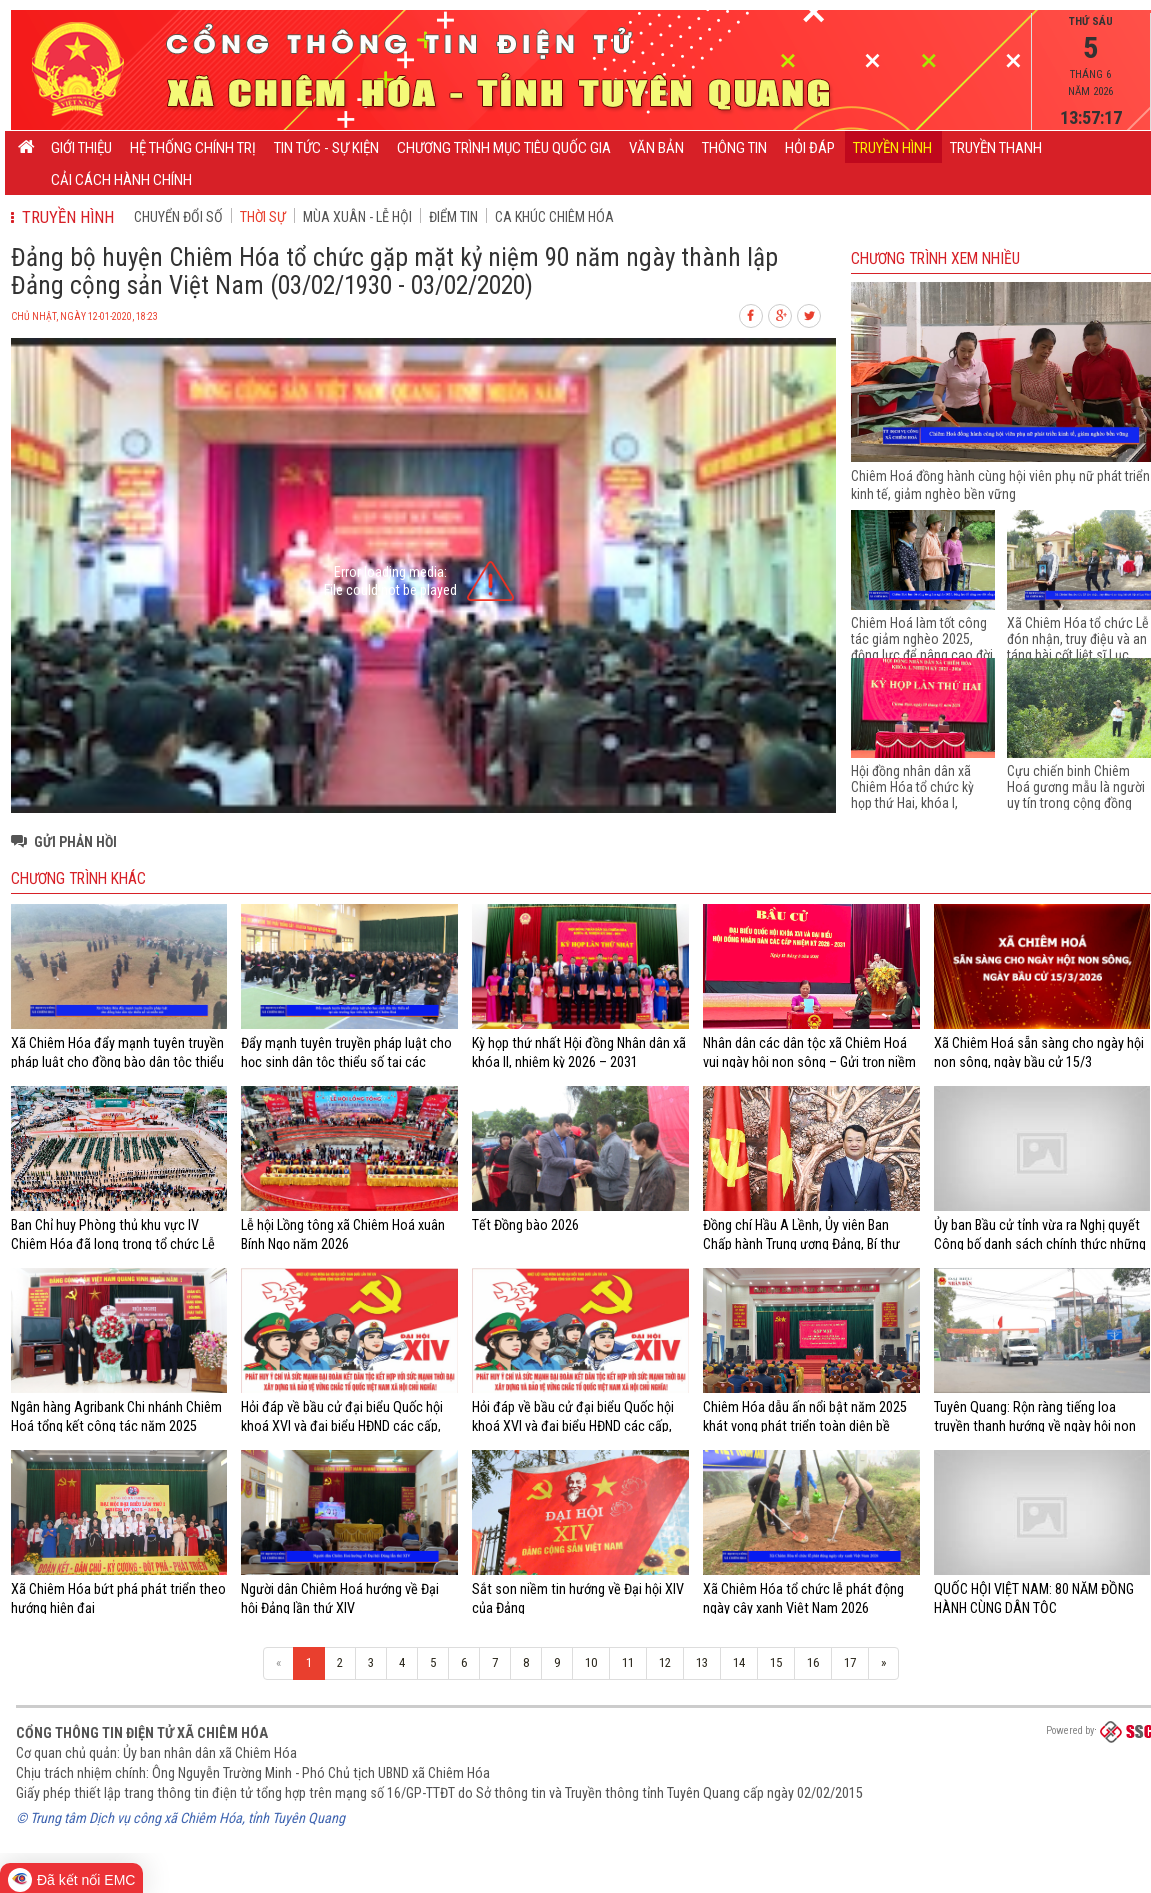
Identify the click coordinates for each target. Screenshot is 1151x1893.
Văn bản (656, 148)
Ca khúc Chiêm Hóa (554, 217)
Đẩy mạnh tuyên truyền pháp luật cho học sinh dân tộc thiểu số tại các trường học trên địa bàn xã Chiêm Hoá (348, 1061)
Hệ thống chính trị (193, 148)
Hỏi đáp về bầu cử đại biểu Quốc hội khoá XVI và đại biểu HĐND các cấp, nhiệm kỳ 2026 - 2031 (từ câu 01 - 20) (576, 1425)
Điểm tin (453, 217)
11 (628, 1662)
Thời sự (263, 217)
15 (776, 1662)
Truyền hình (892, 148)
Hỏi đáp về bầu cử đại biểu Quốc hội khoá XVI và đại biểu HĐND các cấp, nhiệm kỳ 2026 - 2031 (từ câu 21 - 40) (345, 1425)
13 (702, 1662)
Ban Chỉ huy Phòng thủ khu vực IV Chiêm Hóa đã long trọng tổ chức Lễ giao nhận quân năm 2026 (113, 1243)
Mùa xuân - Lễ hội (357, 217)
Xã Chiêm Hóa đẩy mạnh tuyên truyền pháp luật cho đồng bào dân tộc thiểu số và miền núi (117, 1061)
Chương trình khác (78, 879)
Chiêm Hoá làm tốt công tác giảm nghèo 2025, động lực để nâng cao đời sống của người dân (922, 647)
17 (850, 1662)
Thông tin (734, 148)
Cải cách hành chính (121, 180)
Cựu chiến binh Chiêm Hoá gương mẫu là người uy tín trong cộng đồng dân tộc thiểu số (1076, 795)
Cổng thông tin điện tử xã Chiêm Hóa (142, 1733)
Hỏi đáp (810, 148)
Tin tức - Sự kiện (326, 148)
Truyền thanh (996, 148)
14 (739, 1662)
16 (813, 1662)
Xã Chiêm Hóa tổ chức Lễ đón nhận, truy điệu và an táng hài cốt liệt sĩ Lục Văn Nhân (1078, 647)
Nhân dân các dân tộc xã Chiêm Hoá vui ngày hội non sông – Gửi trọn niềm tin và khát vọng (809, 1061)
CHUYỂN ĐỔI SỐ (178, 217)
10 (591, 1662)
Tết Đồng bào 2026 (525, 1225)
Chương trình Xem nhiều (935, 259)
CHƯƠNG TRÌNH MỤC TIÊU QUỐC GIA (504, 148)
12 (665, 1662)
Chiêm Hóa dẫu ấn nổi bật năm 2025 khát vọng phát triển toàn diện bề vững (805, 1425)
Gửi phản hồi (75, 842)
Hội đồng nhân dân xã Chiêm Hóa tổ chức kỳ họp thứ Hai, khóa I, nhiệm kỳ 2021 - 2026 (912, 795)
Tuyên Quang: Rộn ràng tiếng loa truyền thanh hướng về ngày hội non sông (1035, 1425)
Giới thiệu (81, 148)
